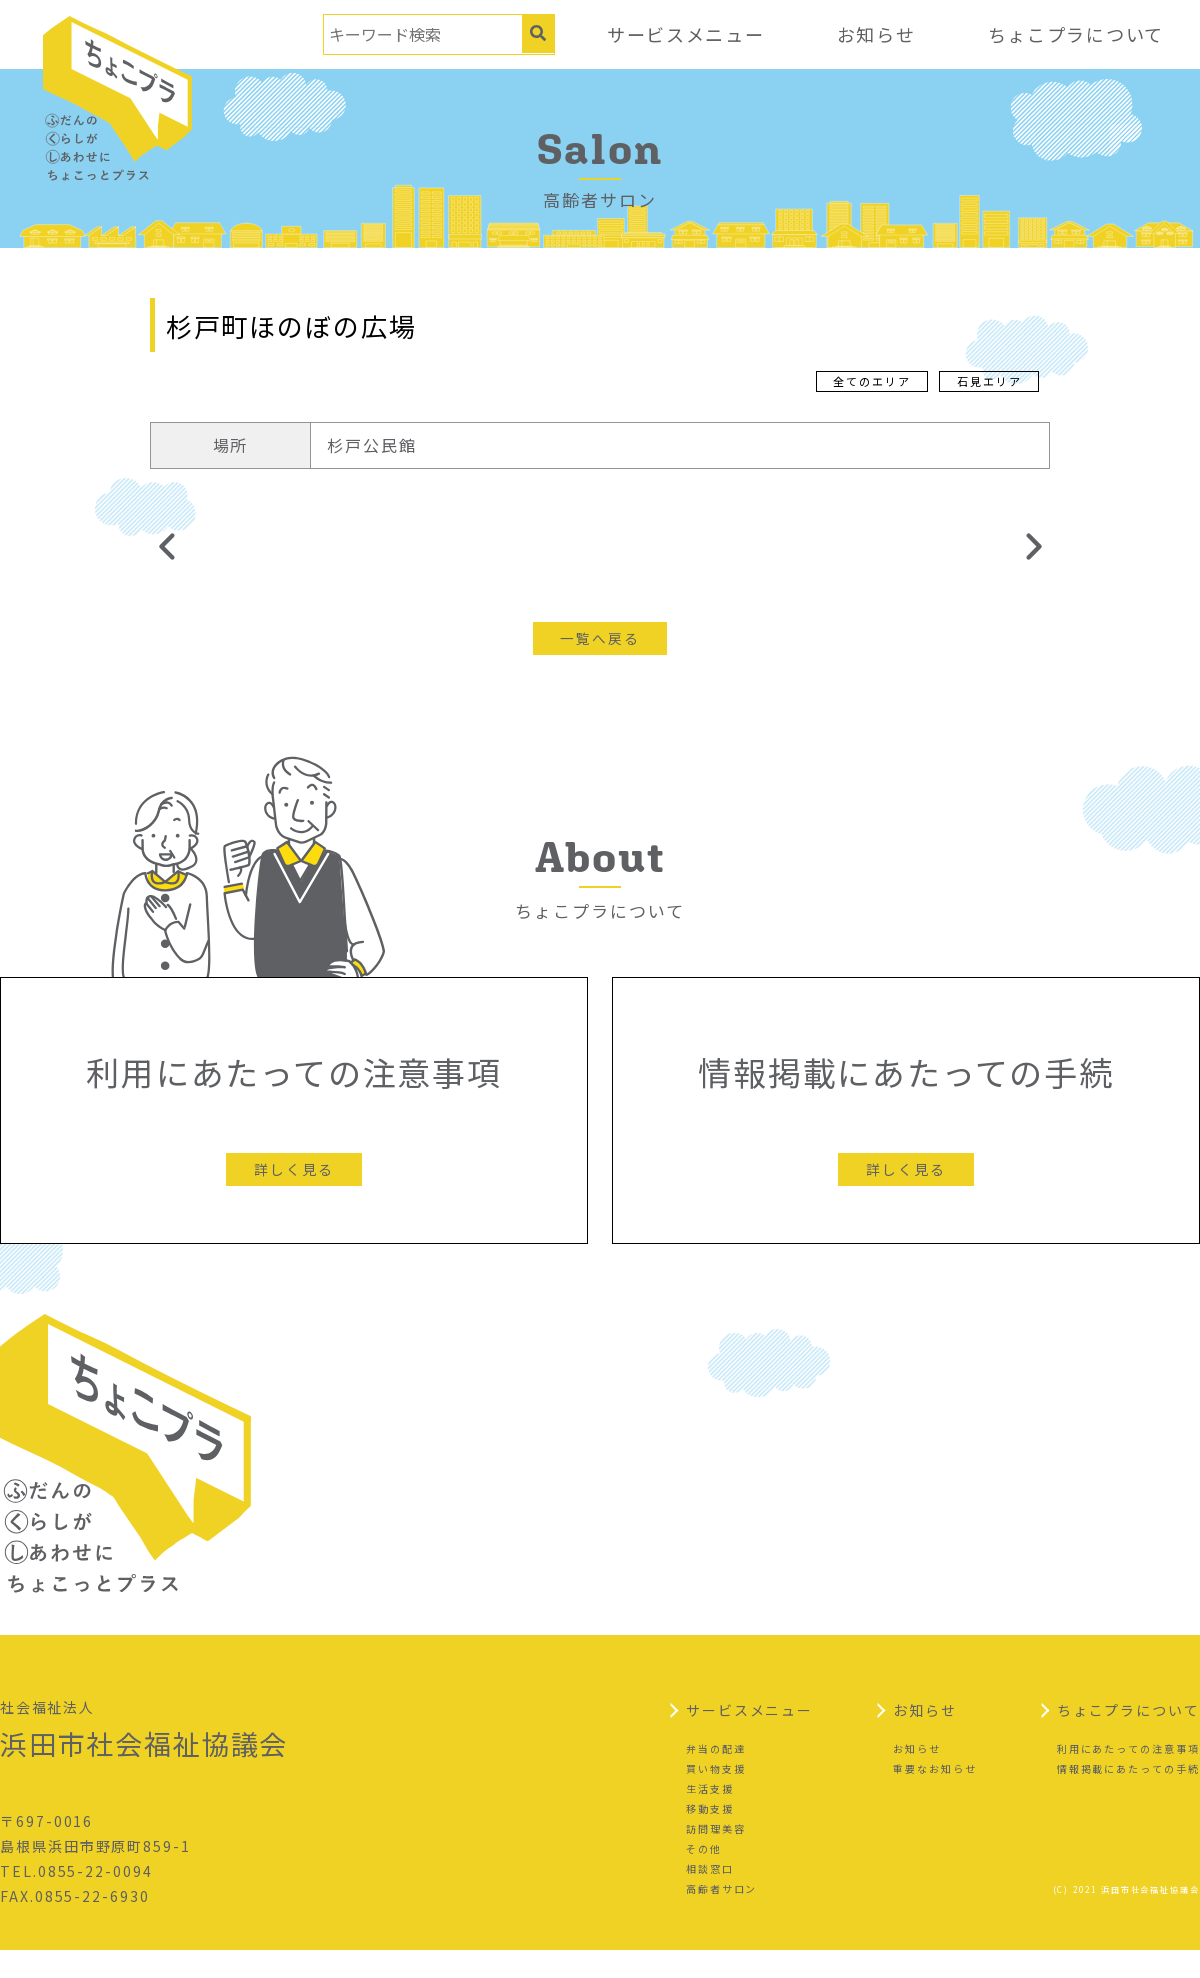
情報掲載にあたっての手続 (1128, 1796)
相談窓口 (710, 1896)
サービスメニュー (682, 34)
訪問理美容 (716, 1856)
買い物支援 (716, 1796)
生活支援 (710, 1816)
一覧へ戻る (600, 638)
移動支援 (710, 1836)
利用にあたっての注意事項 (1128, 1776)
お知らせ (874, 34)
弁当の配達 (716, 1776)
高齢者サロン (722, 1916)
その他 (704, 1876)
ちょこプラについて (1075, 34)
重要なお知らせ (934, 1796)
